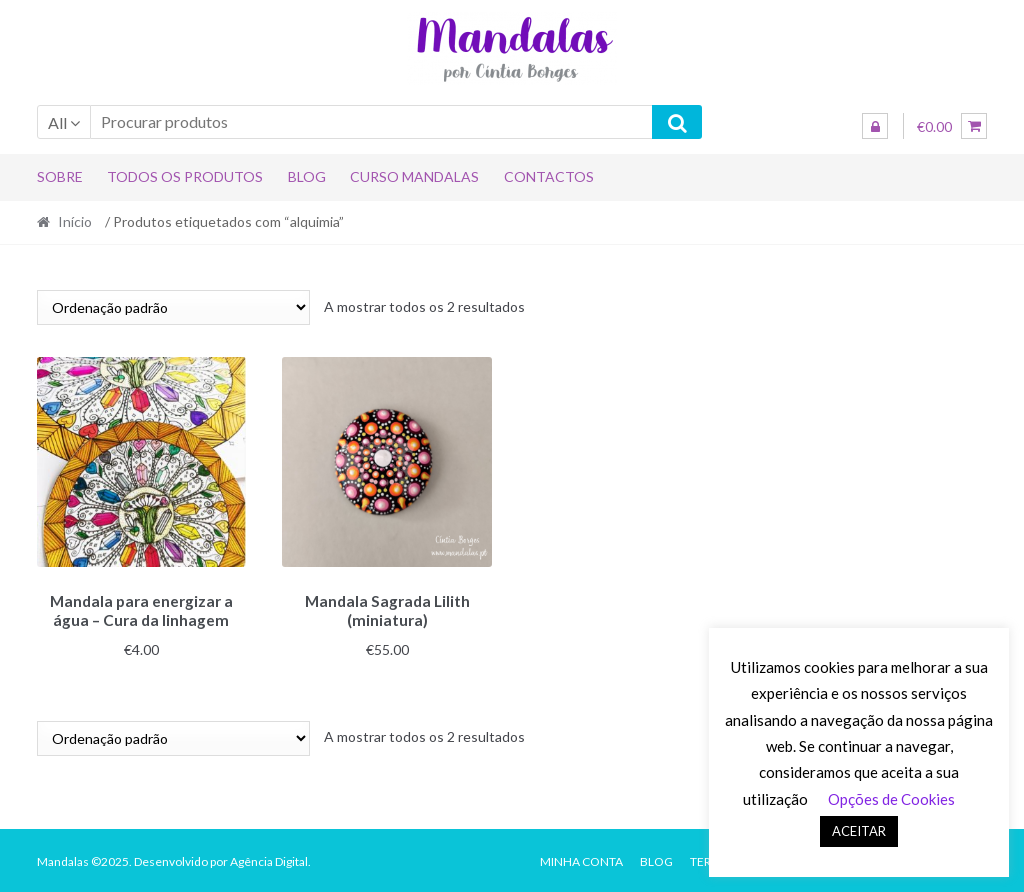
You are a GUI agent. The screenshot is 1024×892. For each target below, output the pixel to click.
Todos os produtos (185, 176)
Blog (307, 176)
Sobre (60, 176)
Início (75, 221)
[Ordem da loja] (173, 307)
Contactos (549, 176)
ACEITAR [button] (859, 831)
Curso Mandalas (414, 176)
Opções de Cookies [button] (891, 799)
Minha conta (581, 858)
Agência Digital (269, 858)
